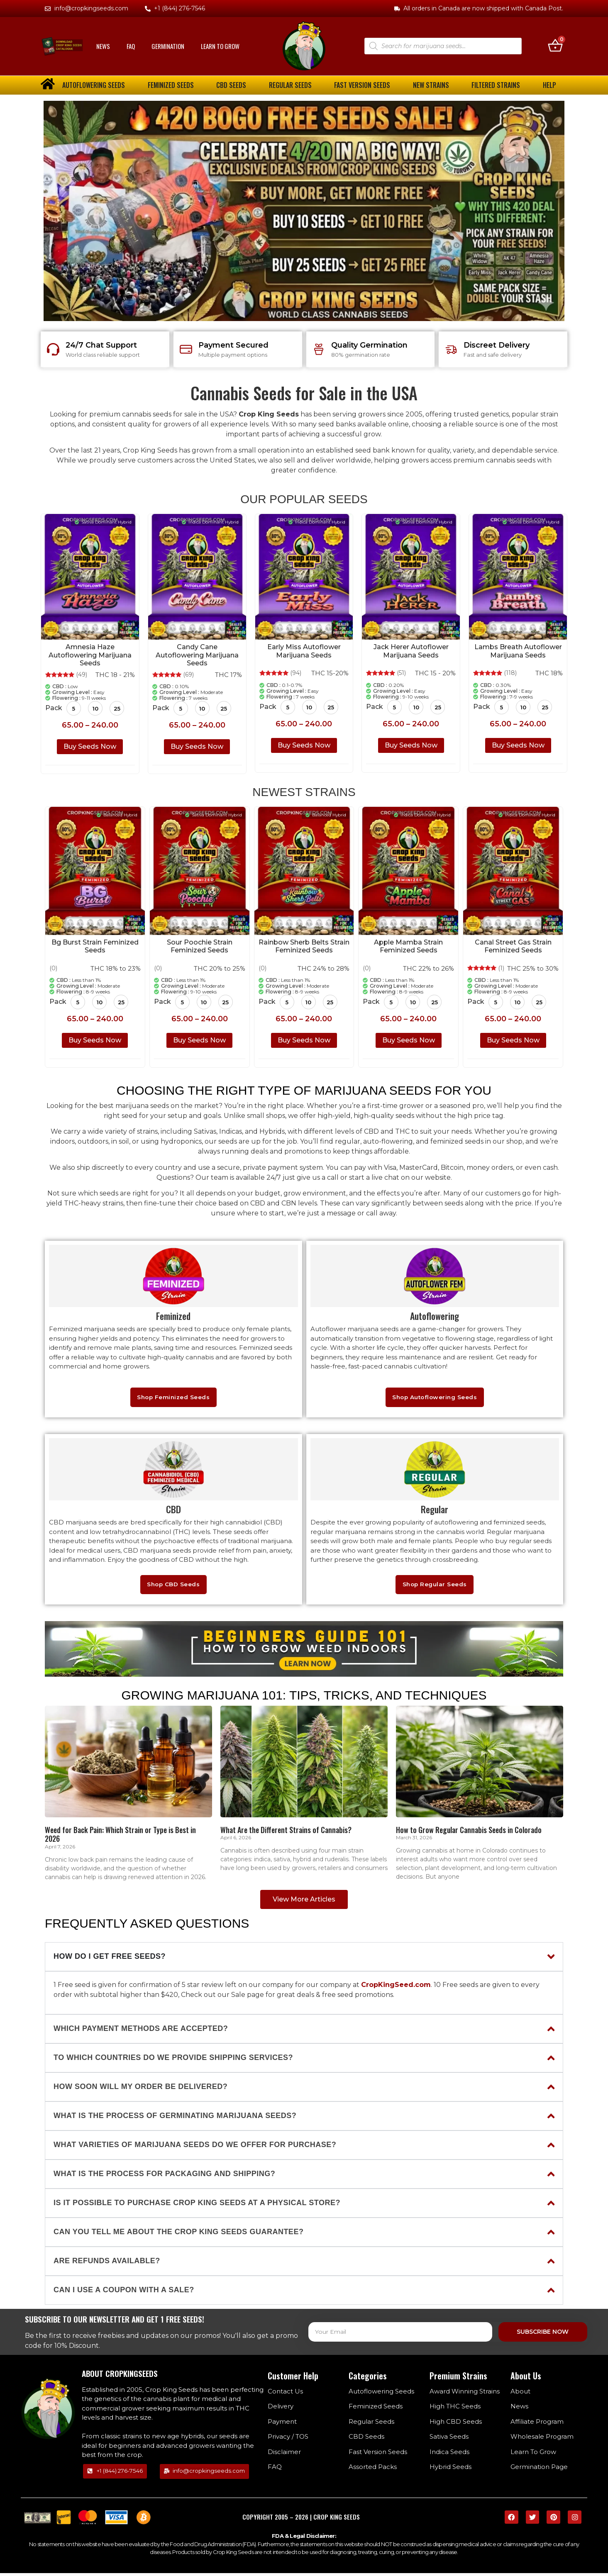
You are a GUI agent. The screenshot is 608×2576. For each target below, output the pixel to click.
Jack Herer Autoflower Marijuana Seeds (411, 651)
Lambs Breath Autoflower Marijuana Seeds (518, 651)
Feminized (173, 1316)
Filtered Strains (495, 85)
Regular (434, 1510)
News (103, 46)
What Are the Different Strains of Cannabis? (286, 1832)
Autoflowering (434, 1316)
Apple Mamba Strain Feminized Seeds (408, 946)
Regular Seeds (290, 85)
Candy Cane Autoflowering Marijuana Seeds (197, 655)
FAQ (131, 46)
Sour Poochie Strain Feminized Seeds (199, 946)
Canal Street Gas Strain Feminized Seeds (513, 946)
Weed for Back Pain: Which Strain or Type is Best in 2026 (120, 1837)
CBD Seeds (231, 85)
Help (549, 85)
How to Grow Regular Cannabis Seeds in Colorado (469, 1832)
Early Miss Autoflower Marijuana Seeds (304, 651)
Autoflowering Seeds (93, 85)
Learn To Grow (220, 46)
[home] (48, 84)
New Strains (431, 85)
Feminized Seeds (171, 85)
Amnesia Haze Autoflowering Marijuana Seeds (90, 655)
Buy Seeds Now (89, 747)
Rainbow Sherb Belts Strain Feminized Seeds (304, 946)
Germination (167, 46)
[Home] (128, 1764)
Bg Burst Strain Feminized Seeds (95, 946)
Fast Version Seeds (362, 85)
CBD (173, 1510)
